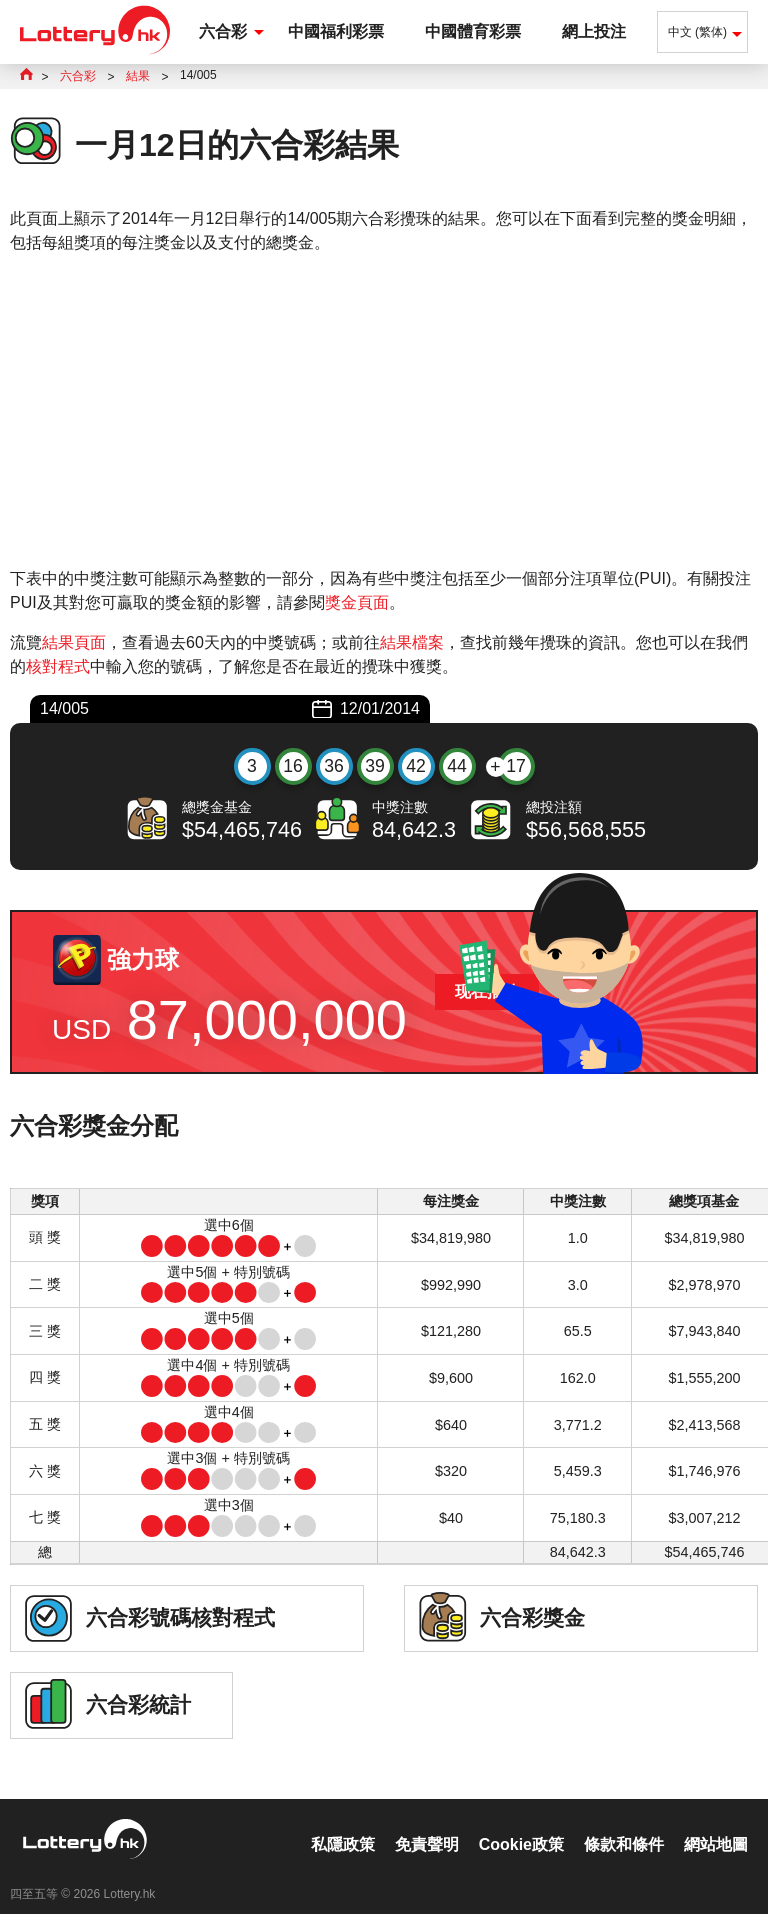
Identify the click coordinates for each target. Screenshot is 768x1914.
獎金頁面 (357, 602)
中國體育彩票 (473, 31)
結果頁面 (74, 642)
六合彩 (223, 31)
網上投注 (594, 31)
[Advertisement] (384, 411)
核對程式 (58, 666)
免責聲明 (427, 1823)
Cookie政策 (521, 1823)
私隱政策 (343, 1823)
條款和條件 (624, 1823)
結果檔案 (412, 642)
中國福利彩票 (336, 31)
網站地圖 (716, 1823)
